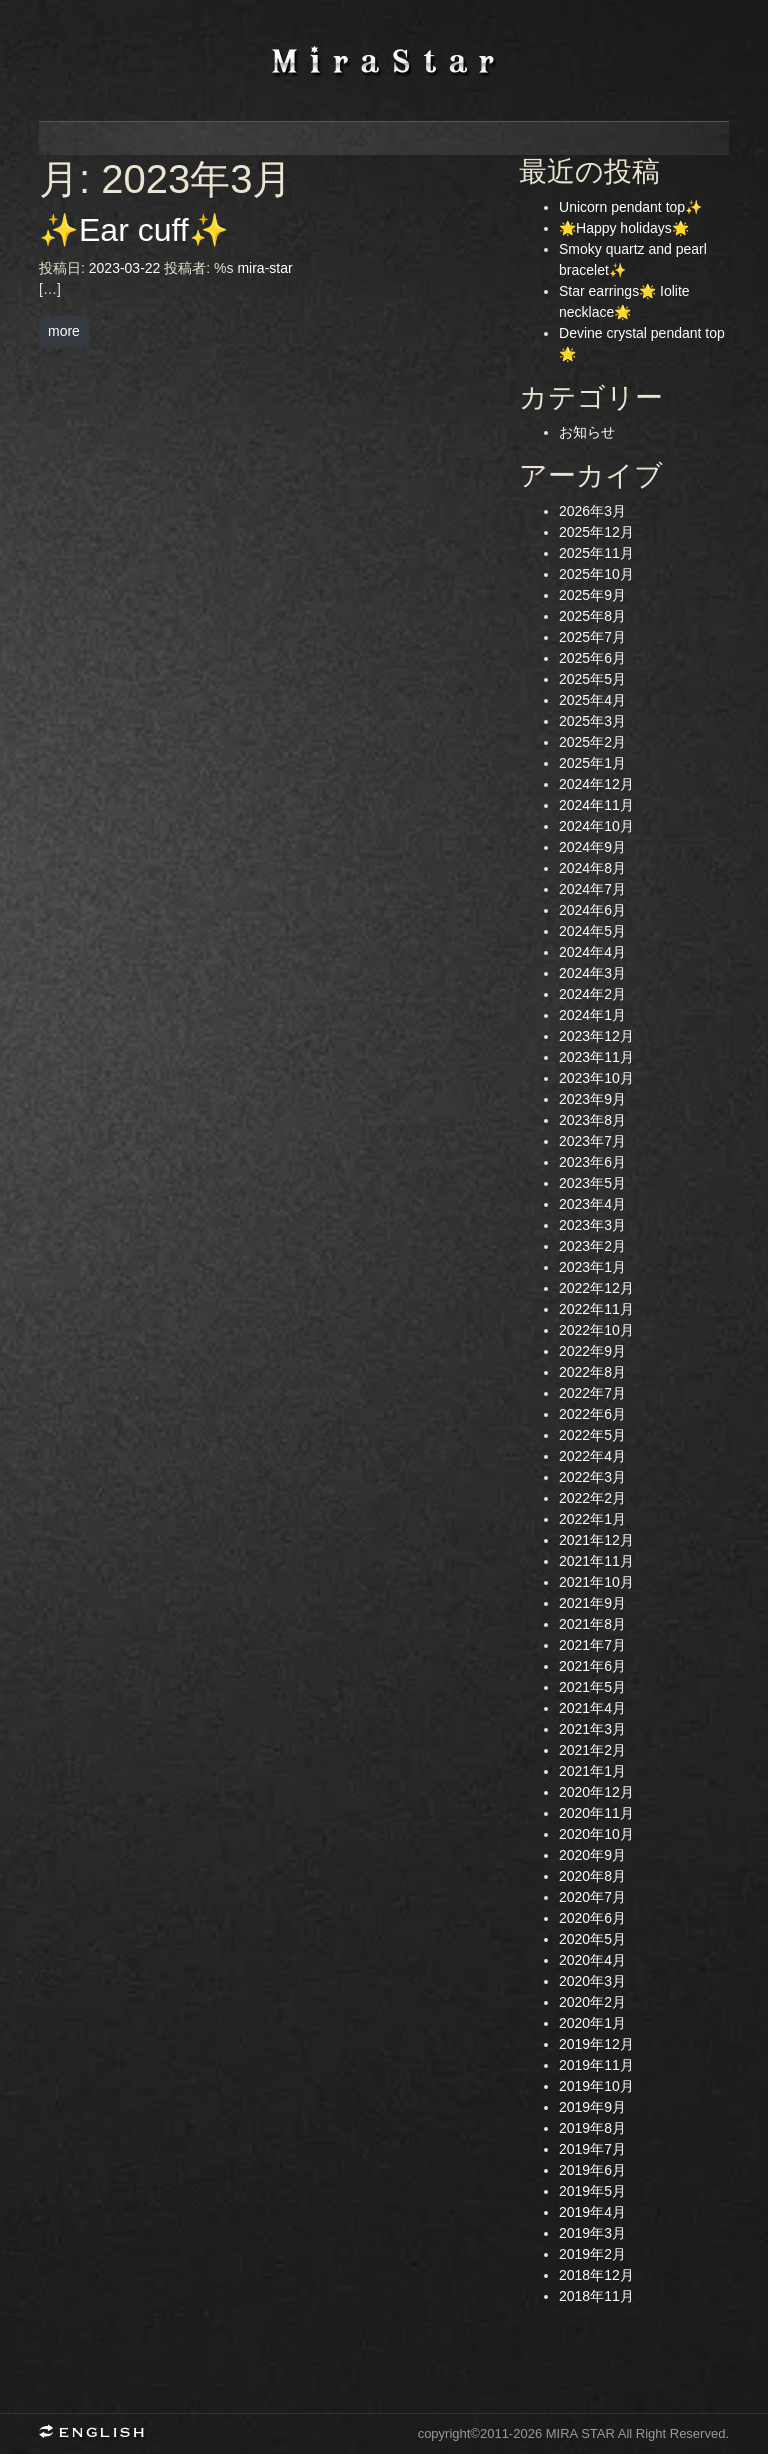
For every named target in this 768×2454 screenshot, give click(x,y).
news (211, 138)
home (96, 138)
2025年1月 (592, 763)
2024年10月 (596, 826)
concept (441, 138)
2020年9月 (592, 1855)
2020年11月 (596, 1813)
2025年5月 (592, 679)
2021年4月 (592, 1708)
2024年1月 (592, 1015)
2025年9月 (592, 595)
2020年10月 (596, 1834)
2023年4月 (592, 1204)
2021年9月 (592, 1603)
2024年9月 (592, 847)
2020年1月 (592, 2023)
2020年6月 (592, 1918)
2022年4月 (592, 1456)
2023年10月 (596, 1078)
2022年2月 (592, 1498)
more (64, 331)
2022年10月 (596, 1330)
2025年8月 (592, 616)
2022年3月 (592, 1477)
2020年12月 (596, 1792)
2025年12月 (596, 532)
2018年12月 (596, 2275)
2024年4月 (592, 952)
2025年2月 (592, 742)
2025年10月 (596, 574)
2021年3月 (592, 1729)
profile (326, 138)
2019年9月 (592, 2107)
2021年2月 (592, 1750)
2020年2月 (592, 2002)
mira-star (264, 268)
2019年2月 (592, 2254)
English (99, 2433)
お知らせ (587, 432)
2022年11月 (596, 1309)
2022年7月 (592, 1393)
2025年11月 (596, 553)
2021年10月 (596, 1582)
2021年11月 (596, 1561)
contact (671, 138)
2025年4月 (592, 700)
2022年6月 (592, 1414)
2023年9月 (592, 1099)
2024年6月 (592, 910)
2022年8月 (592, 1372)
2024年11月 (596, 805)
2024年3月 (592, 973)
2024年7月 (592, 889)
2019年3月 (592, 2233)
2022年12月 (596, 1288)
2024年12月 (596, 784)
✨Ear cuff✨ (134, 230)
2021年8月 (592, 1624)
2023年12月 (596, 1036)
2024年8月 (592, 868)
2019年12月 (596, 2044)
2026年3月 (592, 511)
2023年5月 (592, 1183)
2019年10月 (596, 2086)
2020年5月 (592, 1939)
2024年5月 (592, 931)
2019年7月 (592, 2149)
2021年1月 (592, 1771)
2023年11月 (596, 1057)
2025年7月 (592, 637)
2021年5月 (592, 1687)
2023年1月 (592, 1267)
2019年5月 (592, 2191)
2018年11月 (596, 2296)
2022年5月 (592, 1435)
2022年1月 (592, 1519)
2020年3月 (592, 1981)
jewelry (556, 138)
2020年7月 (592, 1897)
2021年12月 (596, 1540)
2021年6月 (592, 1666)
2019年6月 (592, 2170)
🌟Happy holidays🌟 (624, 228)
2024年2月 (592, 994)
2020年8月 (592, 1876)
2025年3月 (592, 721)
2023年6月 (592, 1162)
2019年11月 (596, 2065)
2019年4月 (592, 2212)
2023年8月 (592, 1120)
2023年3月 (592, 1225)
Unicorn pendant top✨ (630, 207)
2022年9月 (592, 1351)
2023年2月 (592, 1246)
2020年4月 (592, 1960)
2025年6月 (592, 658)
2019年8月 (592, 2128)
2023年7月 (592, 1141)
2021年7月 (592, 1645)
